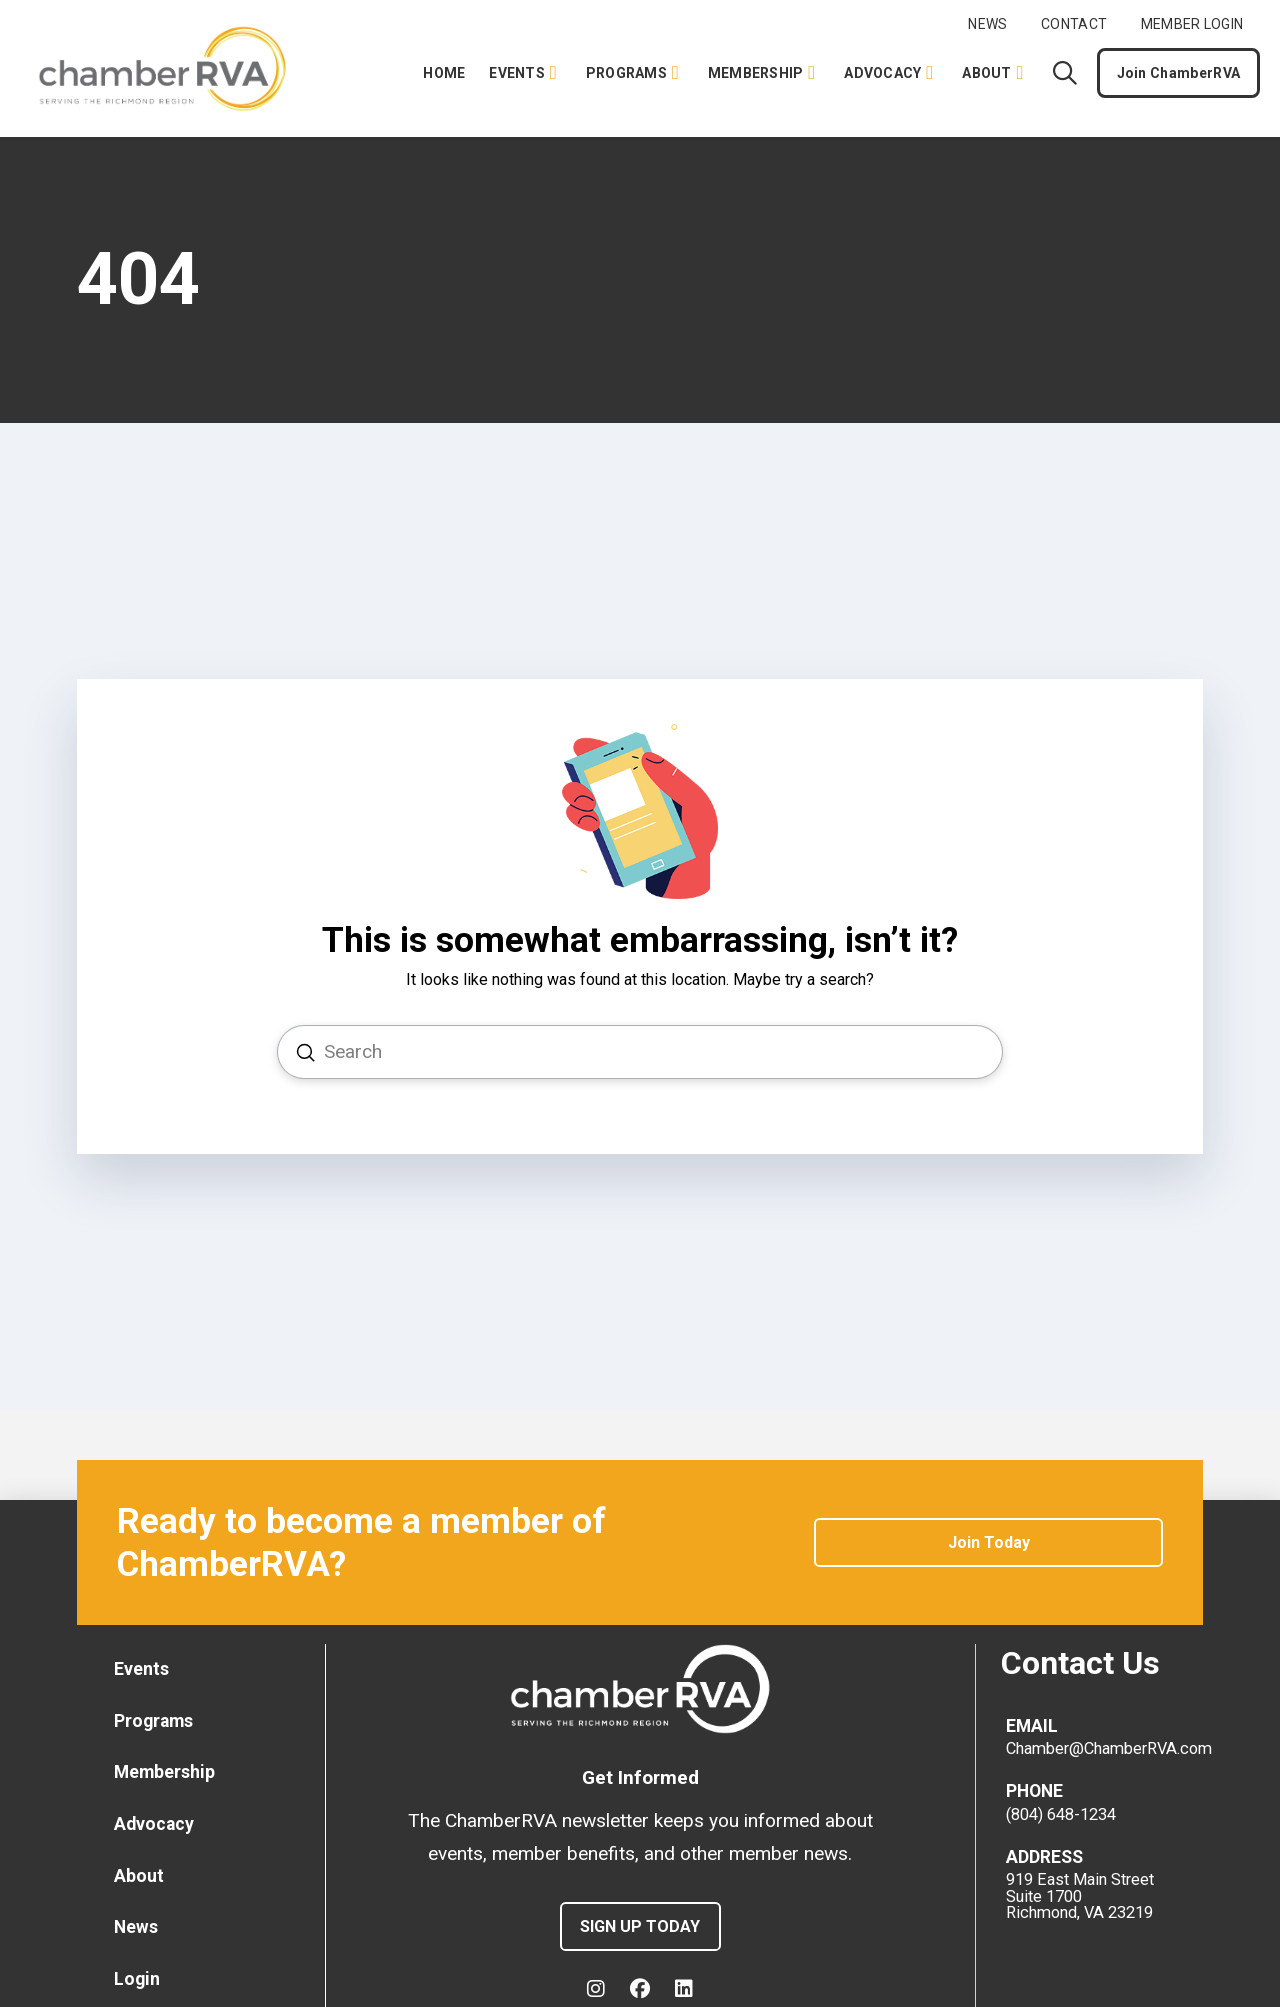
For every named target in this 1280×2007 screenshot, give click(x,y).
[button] (1065, 73)
